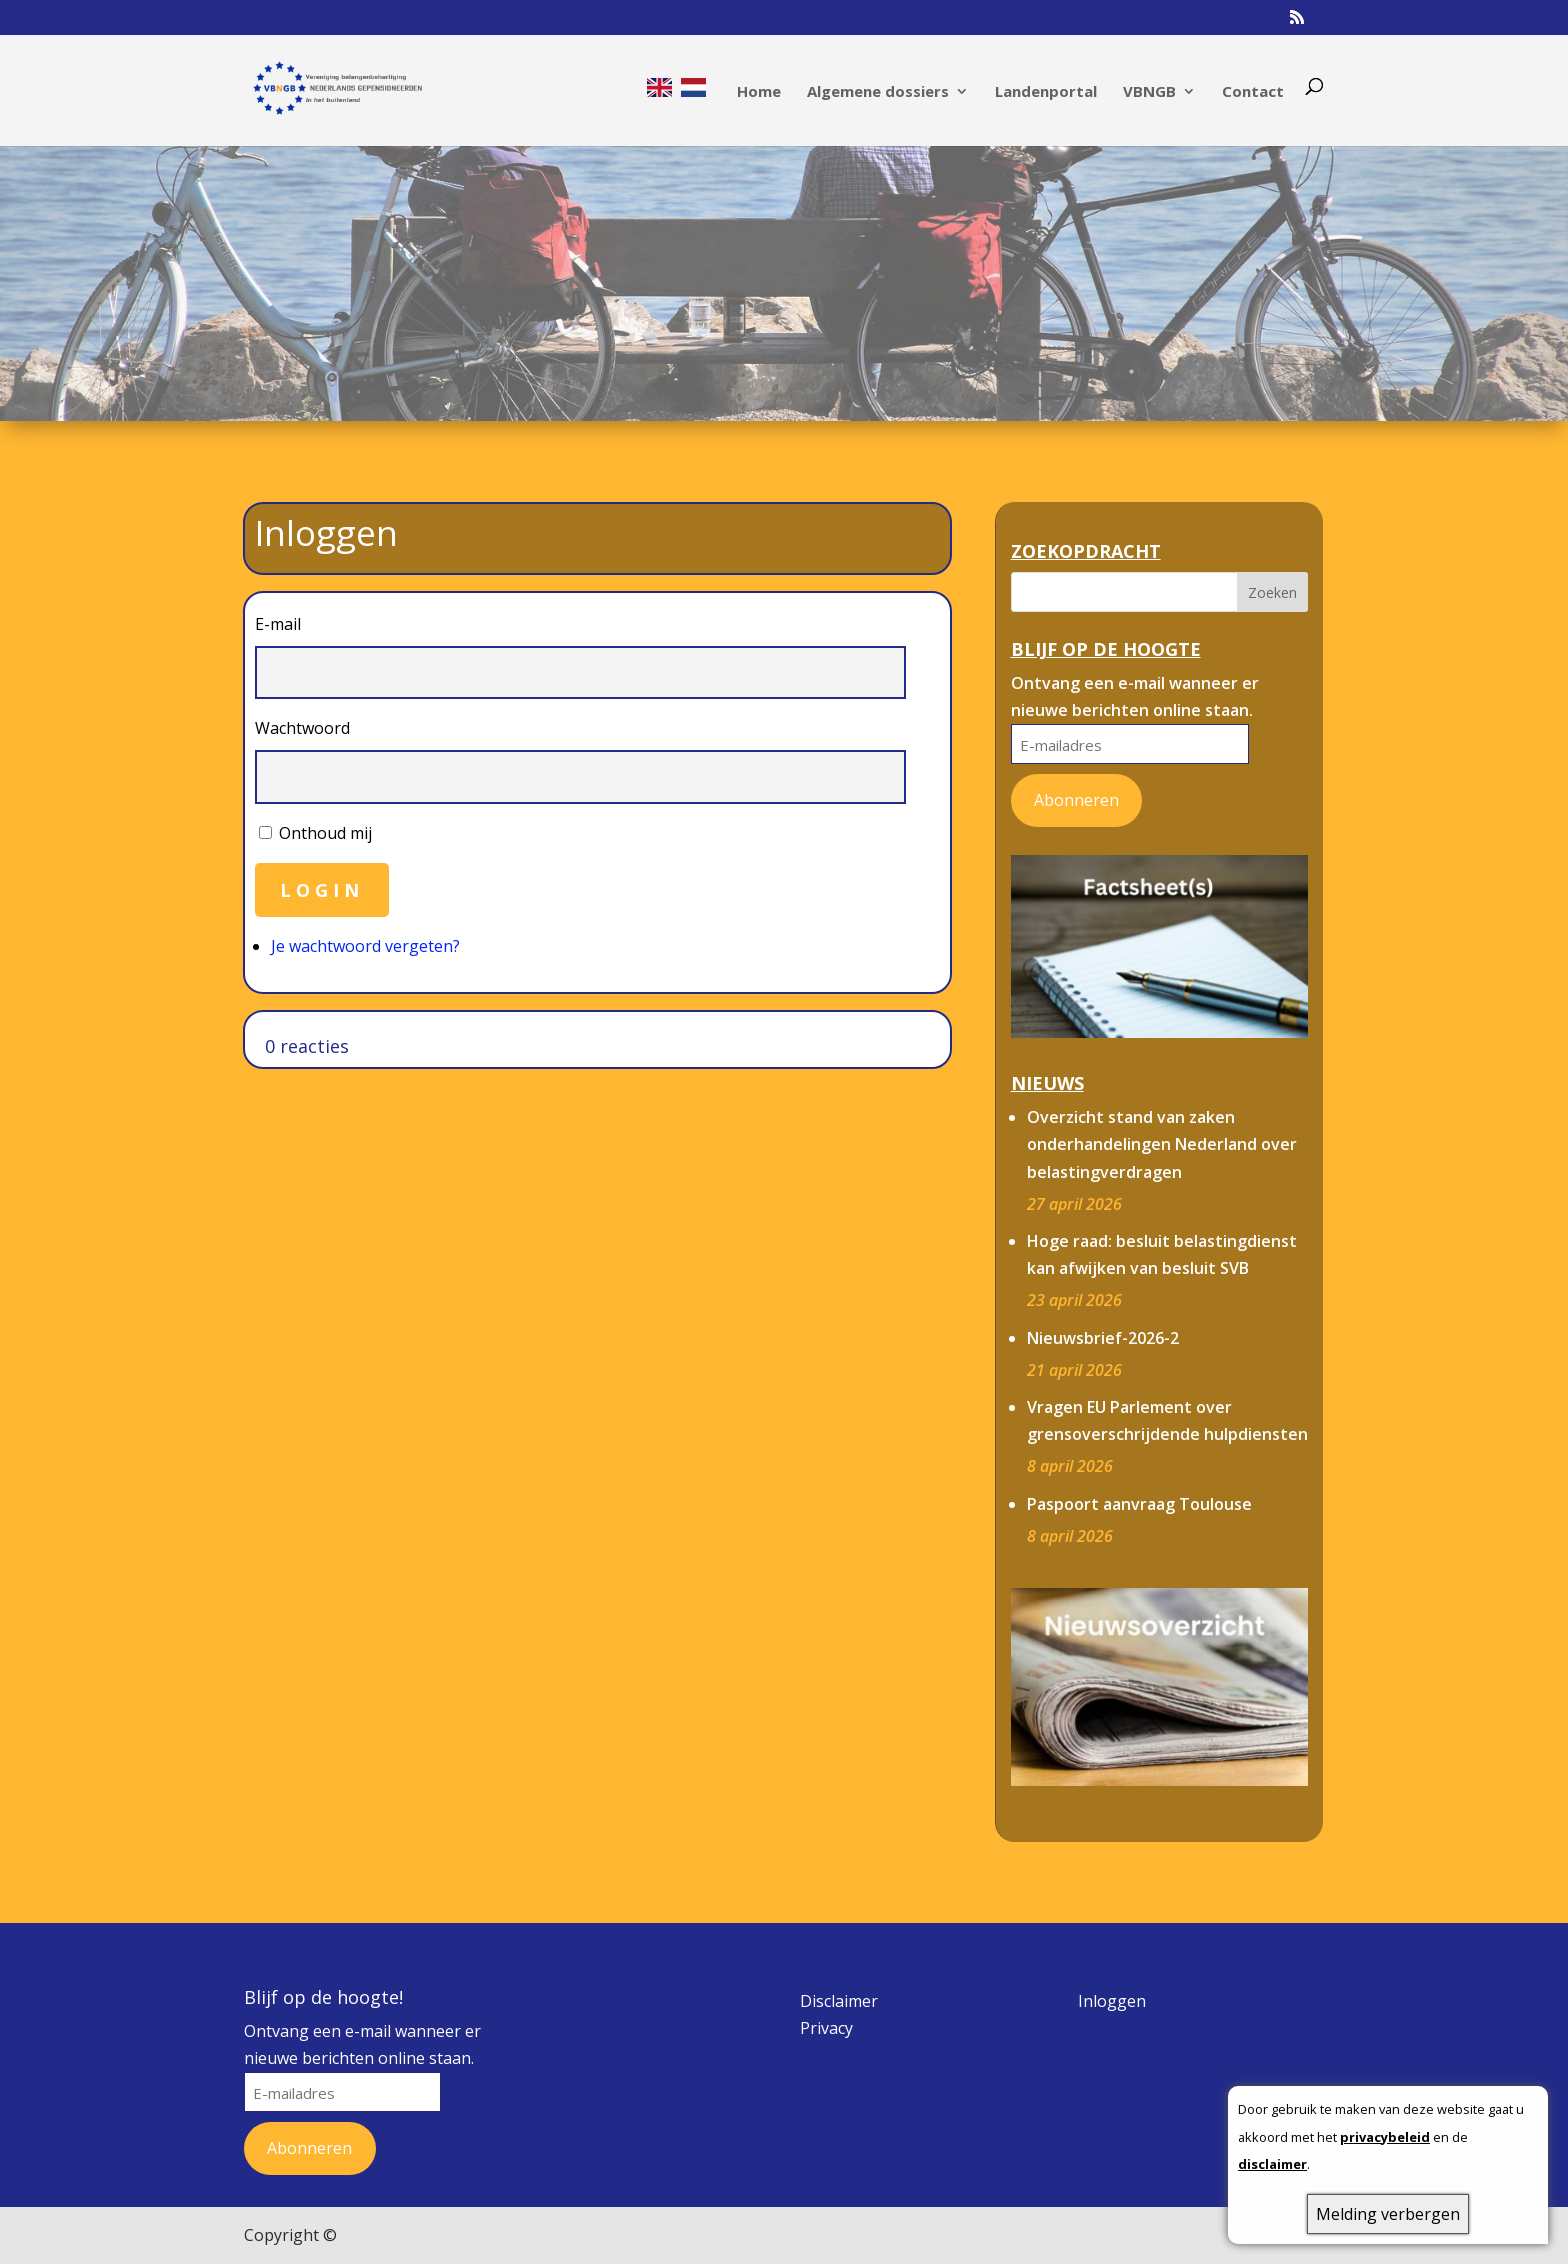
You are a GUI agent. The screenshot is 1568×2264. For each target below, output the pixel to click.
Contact (1253, 92)
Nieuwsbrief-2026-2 (1103, 1338)
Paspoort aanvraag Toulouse (1139, 1504)
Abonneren (1076, 800)
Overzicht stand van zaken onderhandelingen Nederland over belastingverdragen (1162, 1144)
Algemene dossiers (878, 92)
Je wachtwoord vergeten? (365, 946)
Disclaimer (839, 2001)
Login (322, 890)
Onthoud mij (325, 833)
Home (759, 92)
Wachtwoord (302, 728)
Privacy (826, 2028)
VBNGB (1149, 92)
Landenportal (1046, 92)
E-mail (278, 624)
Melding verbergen (1388, 2214)
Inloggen (1112, 2001)
